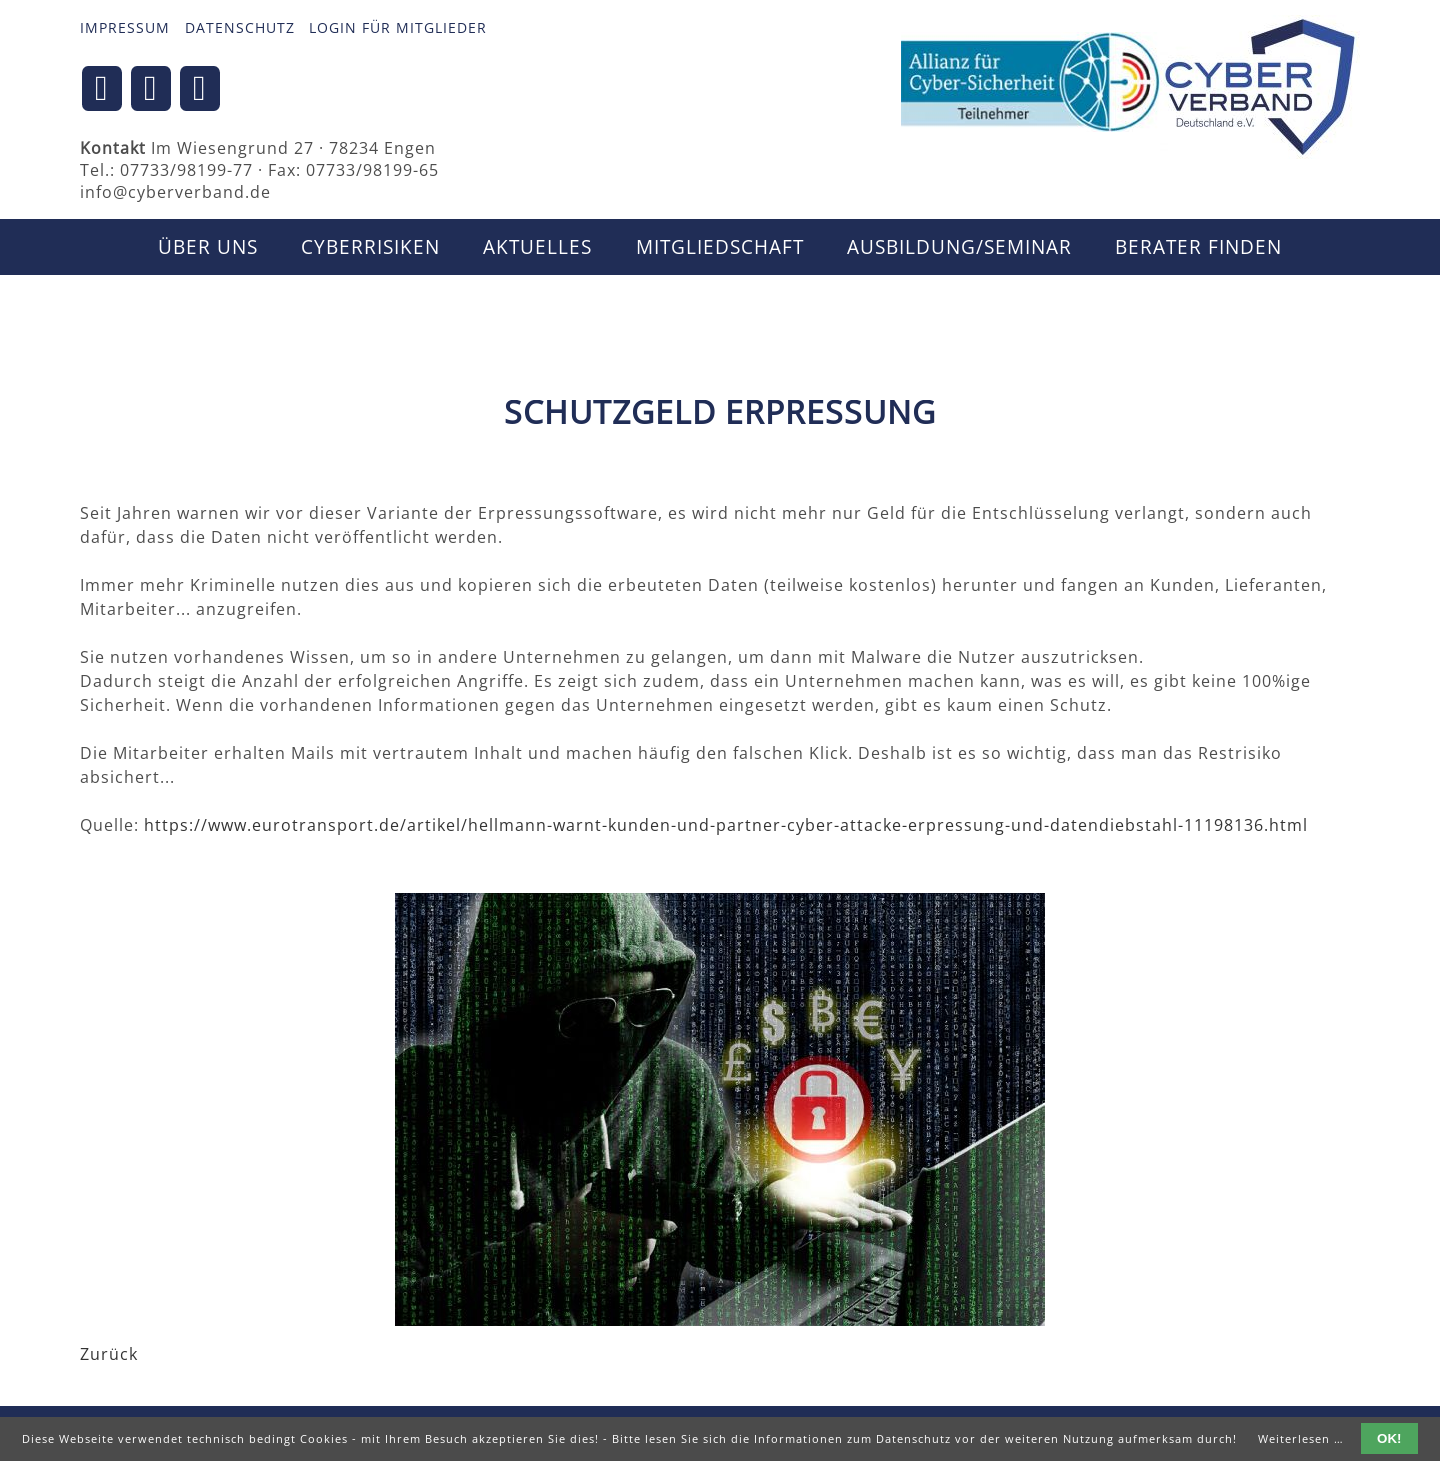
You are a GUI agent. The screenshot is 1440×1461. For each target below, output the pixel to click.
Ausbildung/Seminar (959, 247)
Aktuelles (537, 247)
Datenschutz (240, 27)
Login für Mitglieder (398, 27)
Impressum (125, 27)
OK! (1389, 1438)
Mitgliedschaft (720, 247)
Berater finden (1198, 247)
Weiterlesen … (1301, 1438)
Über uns (208, 247)
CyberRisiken (370, 247)
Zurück (109, 1354)
